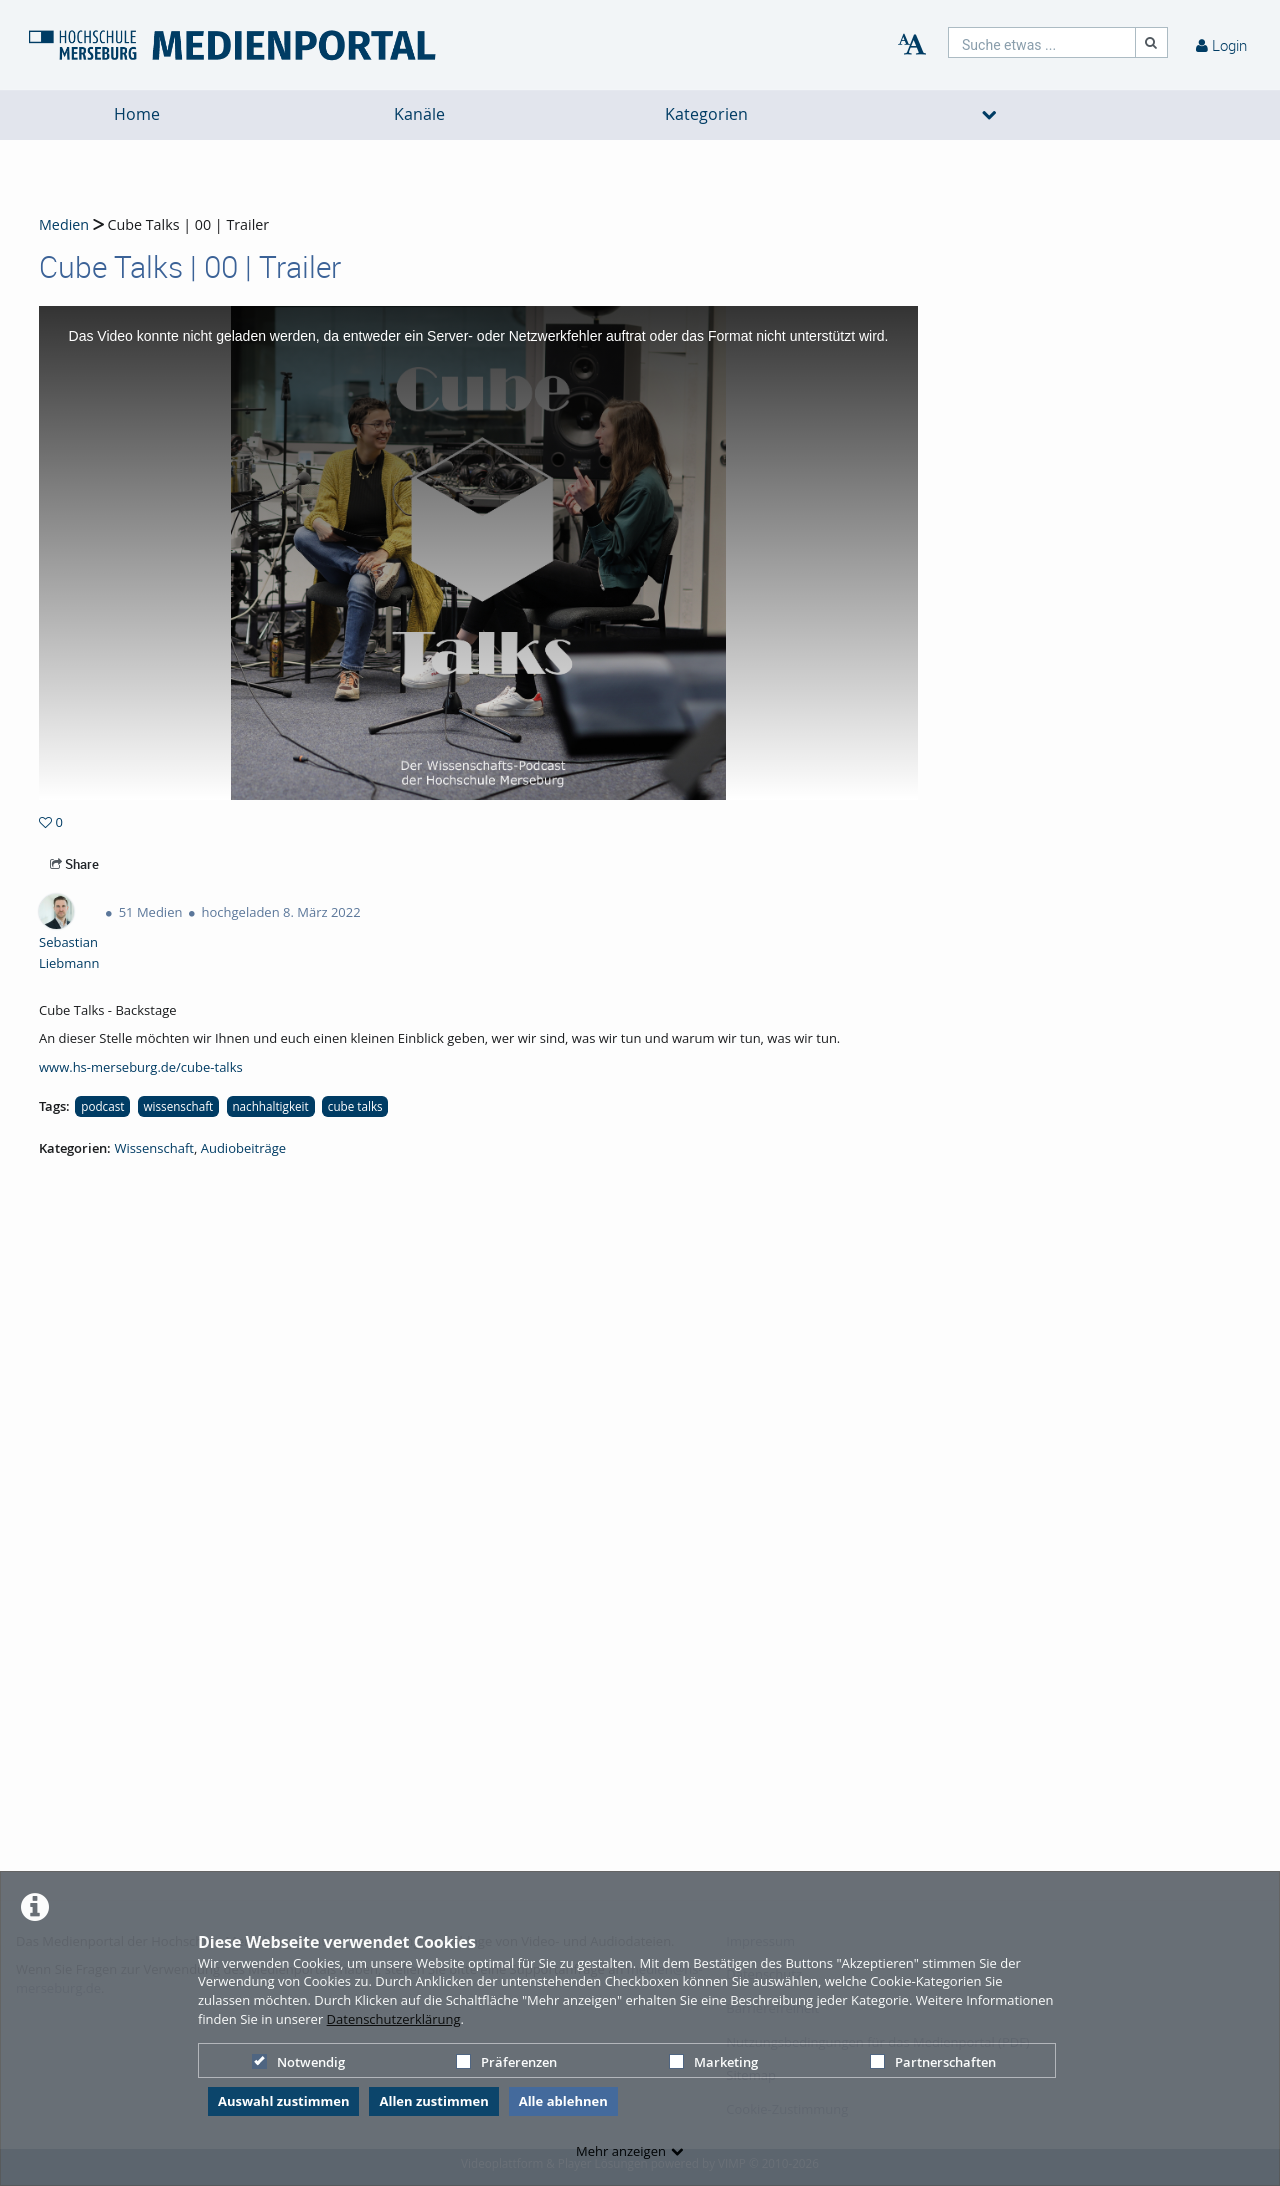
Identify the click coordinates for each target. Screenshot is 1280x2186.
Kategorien (706, 114)
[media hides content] (989, 115)
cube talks (355, 1106)
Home (137, 114)
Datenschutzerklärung (394, 2019)
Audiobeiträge (243, 1148)
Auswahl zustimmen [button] (284, 2101)
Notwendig (298, 2062)
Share (74, 864)
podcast (102, 1106)
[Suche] (1152, 42)
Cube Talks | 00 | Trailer (186, 224)
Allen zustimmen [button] (433, 2101)
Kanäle (419, 114)
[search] (1042, 42)
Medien (64, 224)
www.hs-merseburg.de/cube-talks (141, 1067)
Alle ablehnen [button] (563, 2101)
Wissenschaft (154, 1148)
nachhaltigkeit (270, 1106)
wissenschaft (178, 1106)
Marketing (713, 2062)
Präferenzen (506, 2062)
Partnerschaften (933, 2062)
